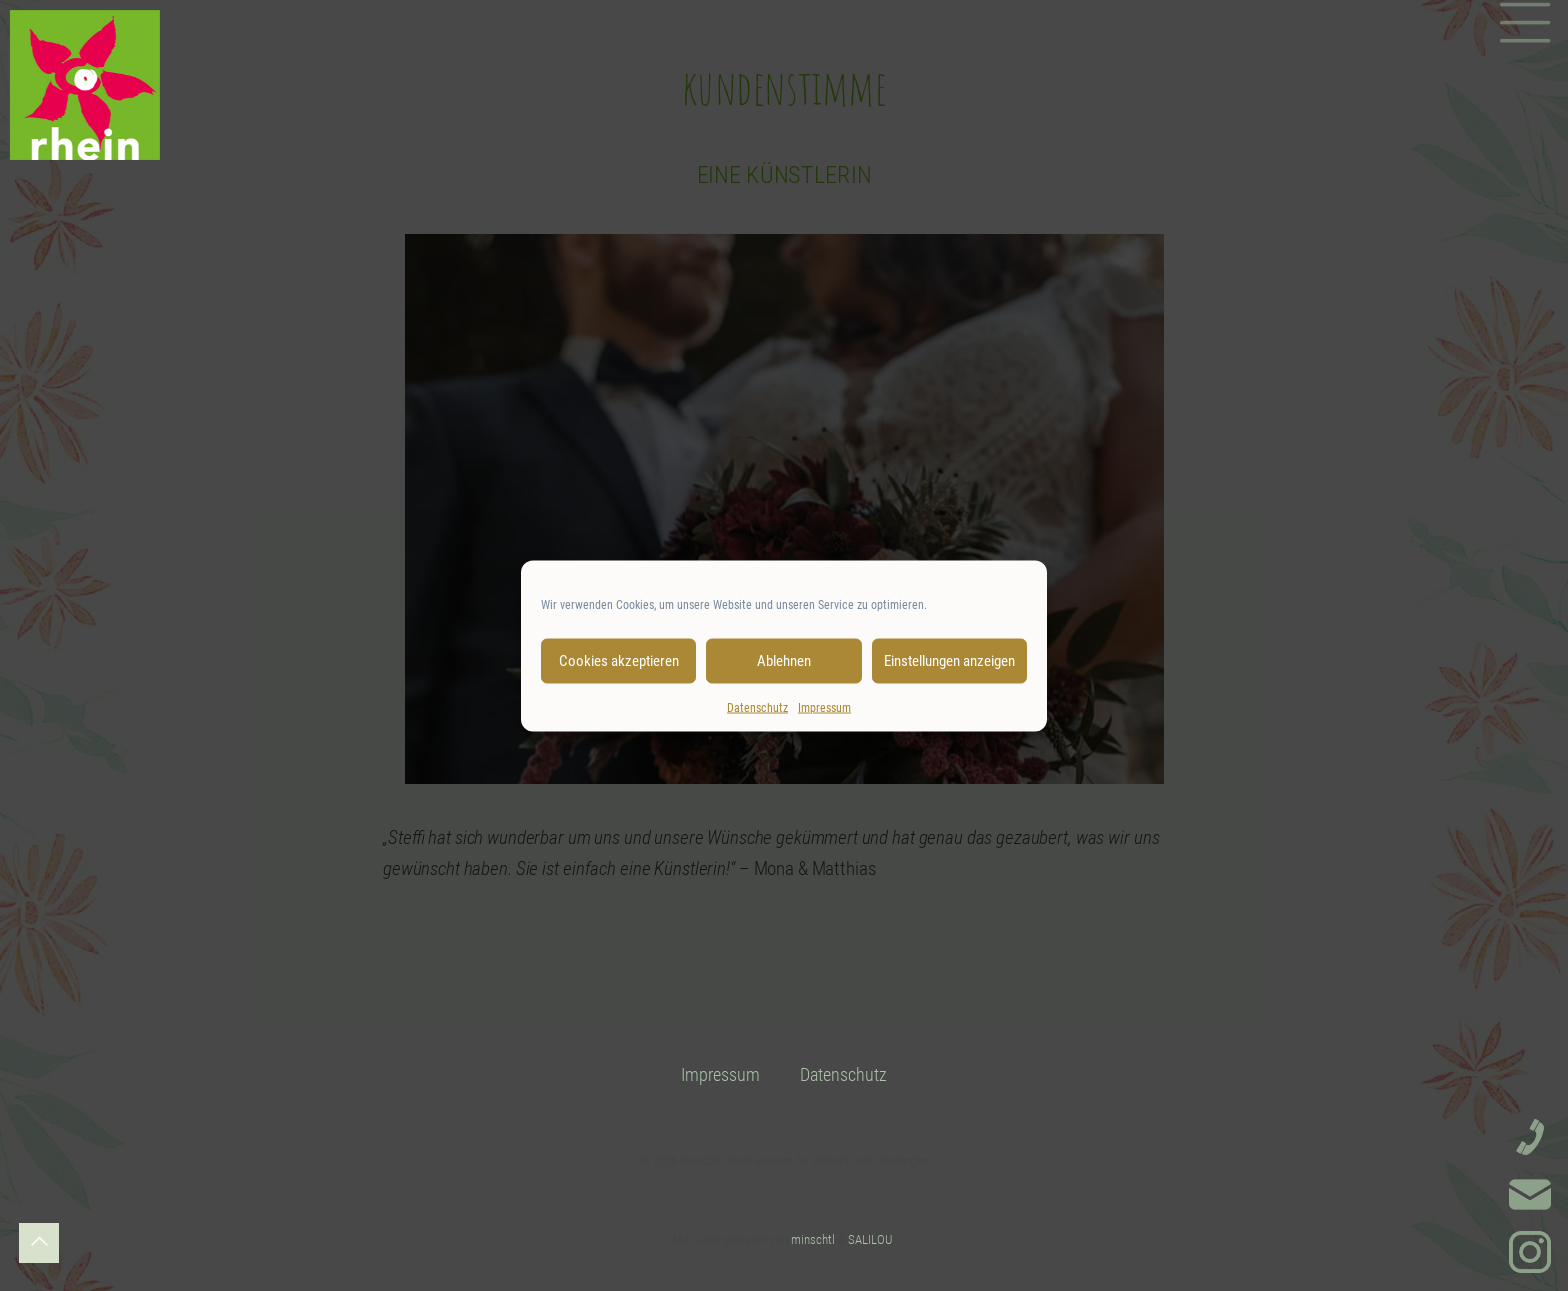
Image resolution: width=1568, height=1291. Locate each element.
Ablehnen (784, 661)
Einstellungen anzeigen (949, 661)
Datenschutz (757, 707)
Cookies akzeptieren (619, 661)
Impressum (824, 707)
